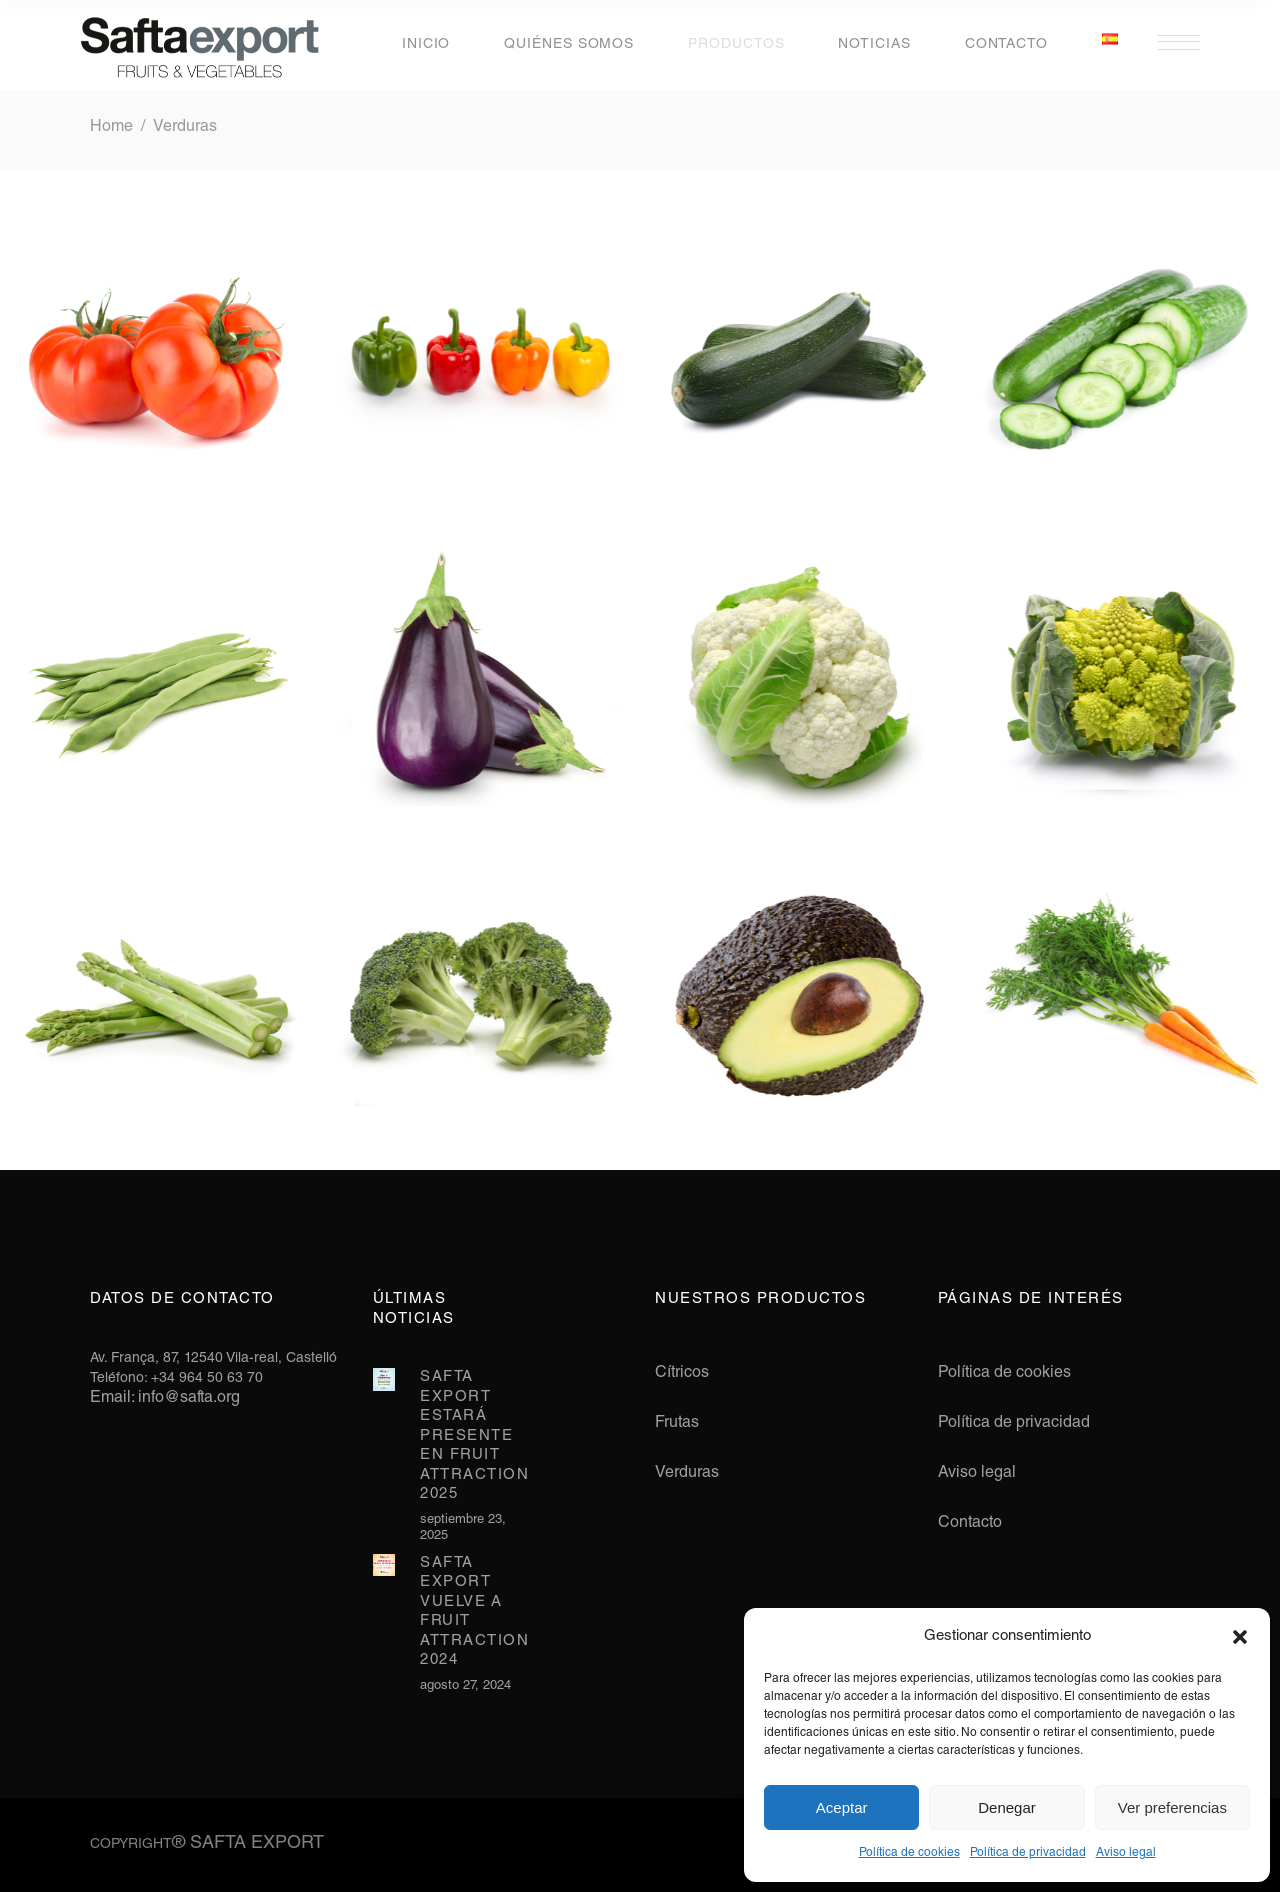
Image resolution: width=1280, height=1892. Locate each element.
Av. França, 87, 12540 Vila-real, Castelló (213, 1359)
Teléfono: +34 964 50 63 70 (176, 1379)
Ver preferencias (1172, 1807)
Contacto (970, 1524)
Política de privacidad (1028, 1853)
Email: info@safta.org (165, 1399)
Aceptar (842, 1807)
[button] (1240, 1637)
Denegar (1007, 1807)
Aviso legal (1126, 1853)
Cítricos (682, 1374)
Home (111, 128)
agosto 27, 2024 (465, 1686)
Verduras (687, 1474)
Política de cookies (909, 1853)
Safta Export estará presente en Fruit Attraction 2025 (474, 1436)
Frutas (677, 1424)
